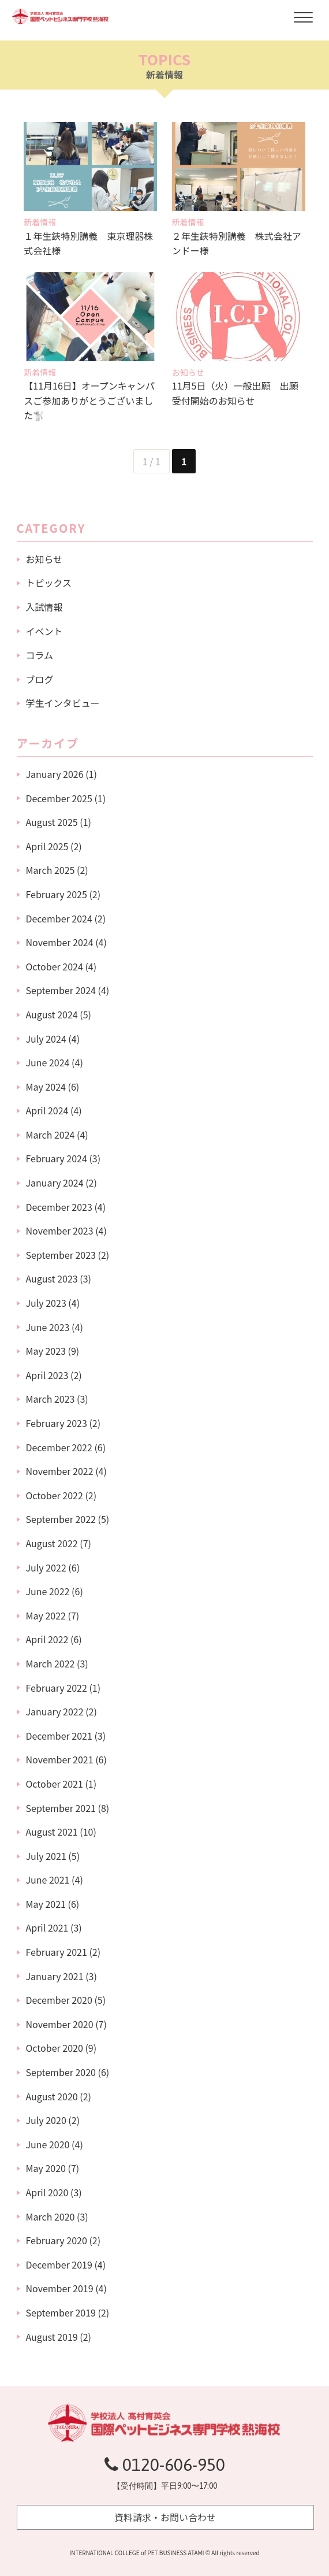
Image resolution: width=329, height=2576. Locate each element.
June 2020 (48, 2144)
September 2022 (61, 1519)
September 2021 (61, 1808)
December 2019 (59, 2264)
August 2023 (52, 1278)
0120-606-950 (164, 2464)
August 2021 (52, 1832)
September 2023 (61, 1255)
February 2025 (56, 894)
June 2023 (48, 1327)
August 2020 (52, 2096)
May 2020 (46, 2168)
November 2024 (60, 942)
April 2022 (47, 1639)
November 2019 (60, 2288)
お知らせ (44, 559)
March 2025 (50, 870)
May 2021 (46, 1904)
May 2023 (46, 1351)
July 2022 (46, 1567)
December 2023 (59, 1207)
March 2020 (50, 2216)
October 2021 (54, 1784)
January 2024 (55, 1182)
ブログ (40, 679)
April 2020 (47, 2192)
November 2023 (60, 1230)
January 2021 (55, 1976)
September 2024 (61, 990)
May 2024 (46, 1087)
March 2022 (50, 1663)
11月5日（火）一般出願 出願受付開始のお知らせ (235, 393)
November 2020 (60, 2024)
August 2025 (52, 822)
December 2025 (59, 798)
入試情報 (44, 607)
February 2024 (56, 1158)
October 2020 (54, 2048)
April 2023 (47, 1375)
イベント (44, 631)
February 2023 (56, 1423)
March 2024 (50, 1134)
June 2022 (48, 1591)
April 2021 (47, 1927)
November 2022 (60, 1471)
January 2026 (55, 774)
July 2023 (46, 1303)
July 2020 (46, 2120)
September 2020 (61, 2072)
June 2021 (48, 1879)
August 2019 (52, 2337)
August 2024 (52, 1014)
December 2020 (59, 2000)
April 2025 (47, 846)
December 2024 (59, 918)
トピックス (49, 583)
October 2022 (54, 1495)
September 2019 (61, 2312)
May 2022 (46, 1615)
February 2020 (56, 2240)
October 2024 (54, 966)
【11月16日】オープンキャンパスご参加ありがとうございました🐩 (89, 400)
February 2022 (56, 1688)
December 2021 (59, 1736)
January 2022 (55, 1711)
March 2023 (50, 1399)
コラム (40, 655)
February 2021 (56, 1952)
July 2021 (46, 1856)
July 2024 (46, 1039)
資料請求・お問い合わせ (165, 2517)
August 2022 (52, 1543)
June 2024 (48, 1062)
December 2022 (59, 1447)
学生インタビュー (63, 703)
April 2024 (47, 1110)
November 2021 (60, 1759)
